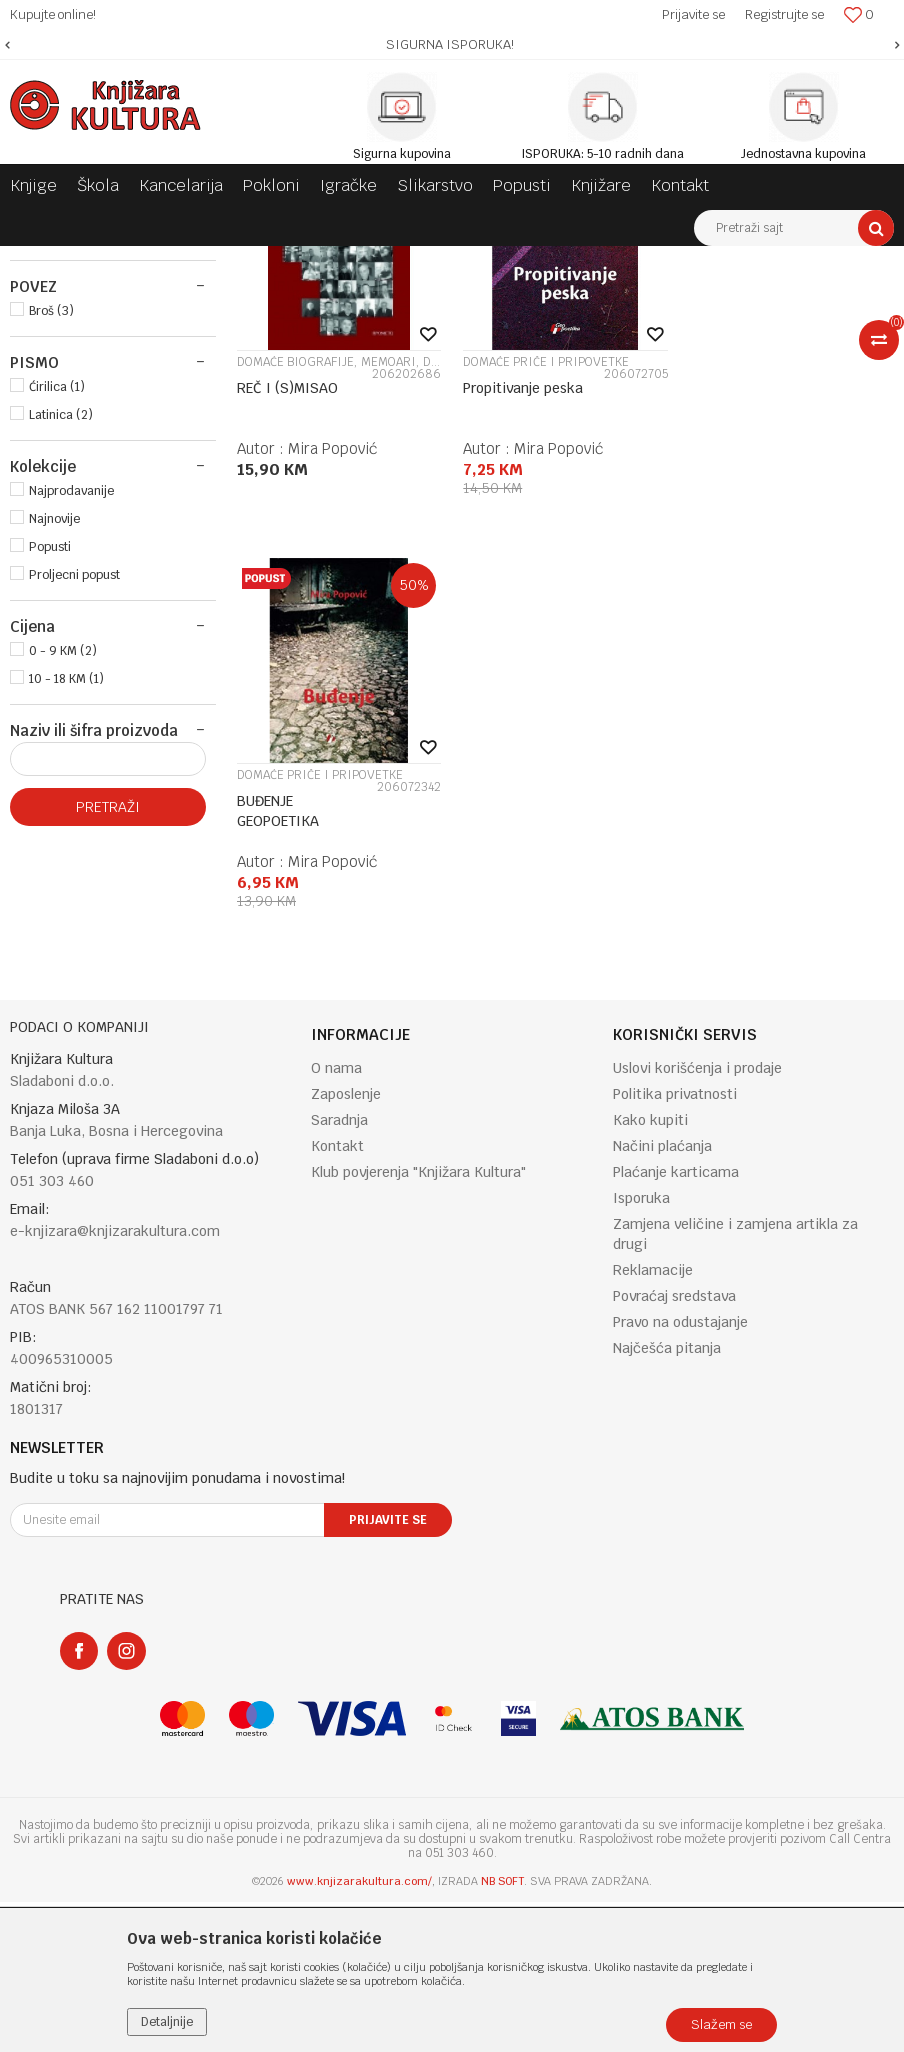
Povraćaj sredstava (674, 1445)
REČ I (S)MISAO (287, 634)
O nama (336, 1217)
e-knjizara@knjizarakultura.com (115, 1381)
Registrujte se (784, 14)
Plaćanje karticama (676, 1321)
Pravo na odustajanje (680, 1471)
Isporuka (641, 1347)
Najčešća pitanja (667, 1497)
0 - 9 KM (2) (63, 897)
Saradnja (339, 1269)
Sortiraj (748, 298)
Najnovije (54, 765)
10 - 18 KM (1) (66, 925)
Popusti (50, 793)
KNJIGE (44, 345)
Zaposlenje (346, 1243)
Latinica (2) (61, 661)
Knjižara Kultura (54, 261)
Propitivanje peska (523, 634)
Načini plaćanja (662, 1295)
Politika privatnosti (675, 1243)
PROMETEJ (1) (68, 481)
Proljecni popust (74, 821)
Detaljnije (167, 2022)
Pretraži (108, 1053)
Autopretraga (661, 298)
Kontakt (337, 1295)
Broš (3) (51, 557)
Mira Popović (332, 694)
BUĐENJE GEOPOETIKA (730, 644)
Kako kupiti (650, 1269)
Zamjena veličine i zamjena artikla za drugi (735, 1383)
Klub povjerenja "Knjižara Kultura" (418, 1321)
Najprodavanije (71, 737)
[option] (452, 45)
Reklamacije (653, 1419)
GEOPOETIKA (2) (76, 453)
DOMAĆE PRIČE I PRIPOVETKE (546, 608)
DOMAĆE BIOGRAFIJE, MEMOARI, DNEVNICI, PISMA (339, 608)
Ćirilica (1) (57, 633)
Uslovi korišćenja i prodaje (697, 1217)
